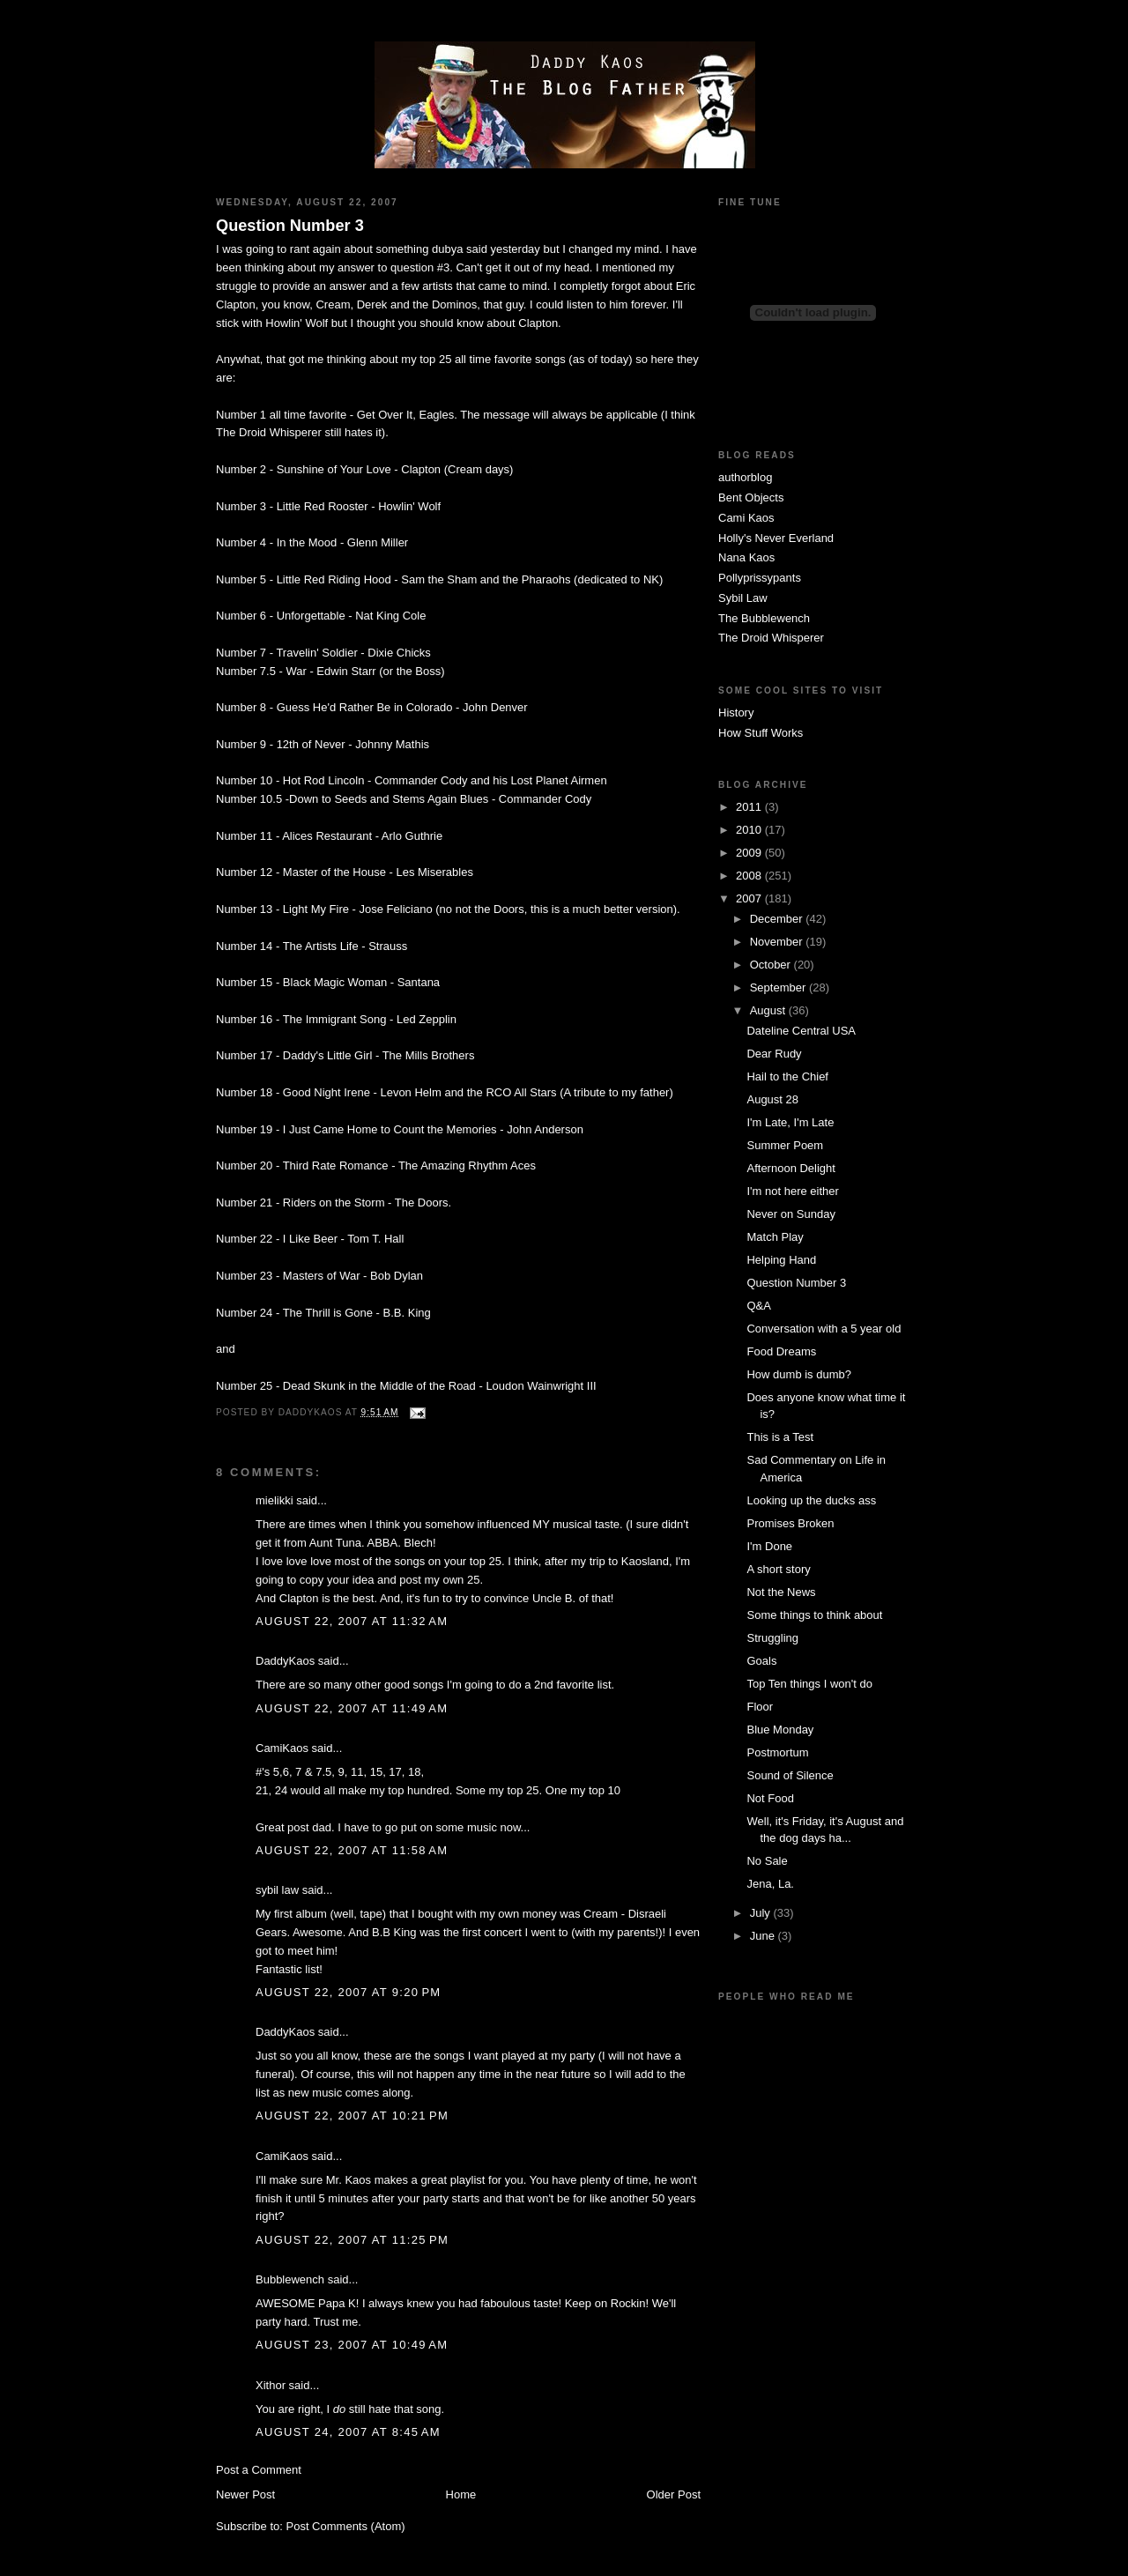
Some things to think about (814, 1615)
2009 (750, 852)
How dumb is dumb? (798, 1374)
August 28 (772, 1099)
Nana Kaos (746, 557)
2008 (750, 875)
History (735, 712)
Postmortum (777, 1752)
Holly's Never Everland (776, 538)
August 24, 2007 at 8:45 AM (348, 2432)
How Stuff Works (760, 732)
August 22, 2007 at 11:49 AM (352, 1708)
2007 (750, 898)
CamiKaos (282, 1748)
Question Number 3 (290, 225)
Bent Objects (750, 497)
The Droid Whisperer (771, 637)
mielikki (274, 1500)
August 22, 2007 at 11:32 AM (352, 1621)
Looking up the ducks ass (811, 1500)
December (778, 918)
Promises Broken (790, 1523)
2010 (750, 829)
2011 (750, 806)
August (769, 1010)
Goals (761, 1660)
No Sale (766, 1860)
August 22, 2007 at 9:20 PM (348, 1992)
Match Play (774, 1236)
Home (461, 2494)
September (779, 987)
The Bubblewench (764, 618)
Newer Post (245, 2494)
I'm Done (769, 1546)
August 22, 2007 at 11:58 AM (352, 1850)
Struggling (772, 1637)
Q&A (758, 1305)
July (762, 1912)
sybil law (277, 1890)
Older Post (674, 2494)
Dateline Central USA (801, 1030)
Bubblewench (290, 2279)
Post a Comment (258, 2469)
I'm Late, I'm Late (790, 1122)
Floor (759, 1706)
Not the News (780, 1592)
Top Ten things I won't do (809, 1683)
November (778, 941)
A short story (778, 1569)
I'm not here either (792, 1191)
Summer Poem (784, 1145)
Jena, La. (770, 1883)
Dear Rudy (773, 1053)
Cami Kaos (746, 517)
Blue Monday (779, 1729)
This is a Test (779, 1437)
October (772, 964)
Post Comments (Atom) (345, 2526)
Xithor (271, 2385)
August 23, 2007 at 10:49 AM (352, 2344)
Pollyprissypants (759, 577)
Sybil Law (743, 598)
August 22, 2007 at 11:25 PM (352, 2239)
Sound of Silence (789, 1775)
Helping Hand (781, 1259)
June (764, 1935)
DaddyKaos (285, 1660)
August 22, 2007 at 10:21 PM (352, 2115)
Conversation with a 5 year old (823, 1328)
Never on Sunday (790, 1214)
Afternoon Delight (790, 1168)
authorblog (745, 477)
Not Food (769, 1798)
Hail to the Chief (787, 1076)
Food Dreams (781, 1351)
